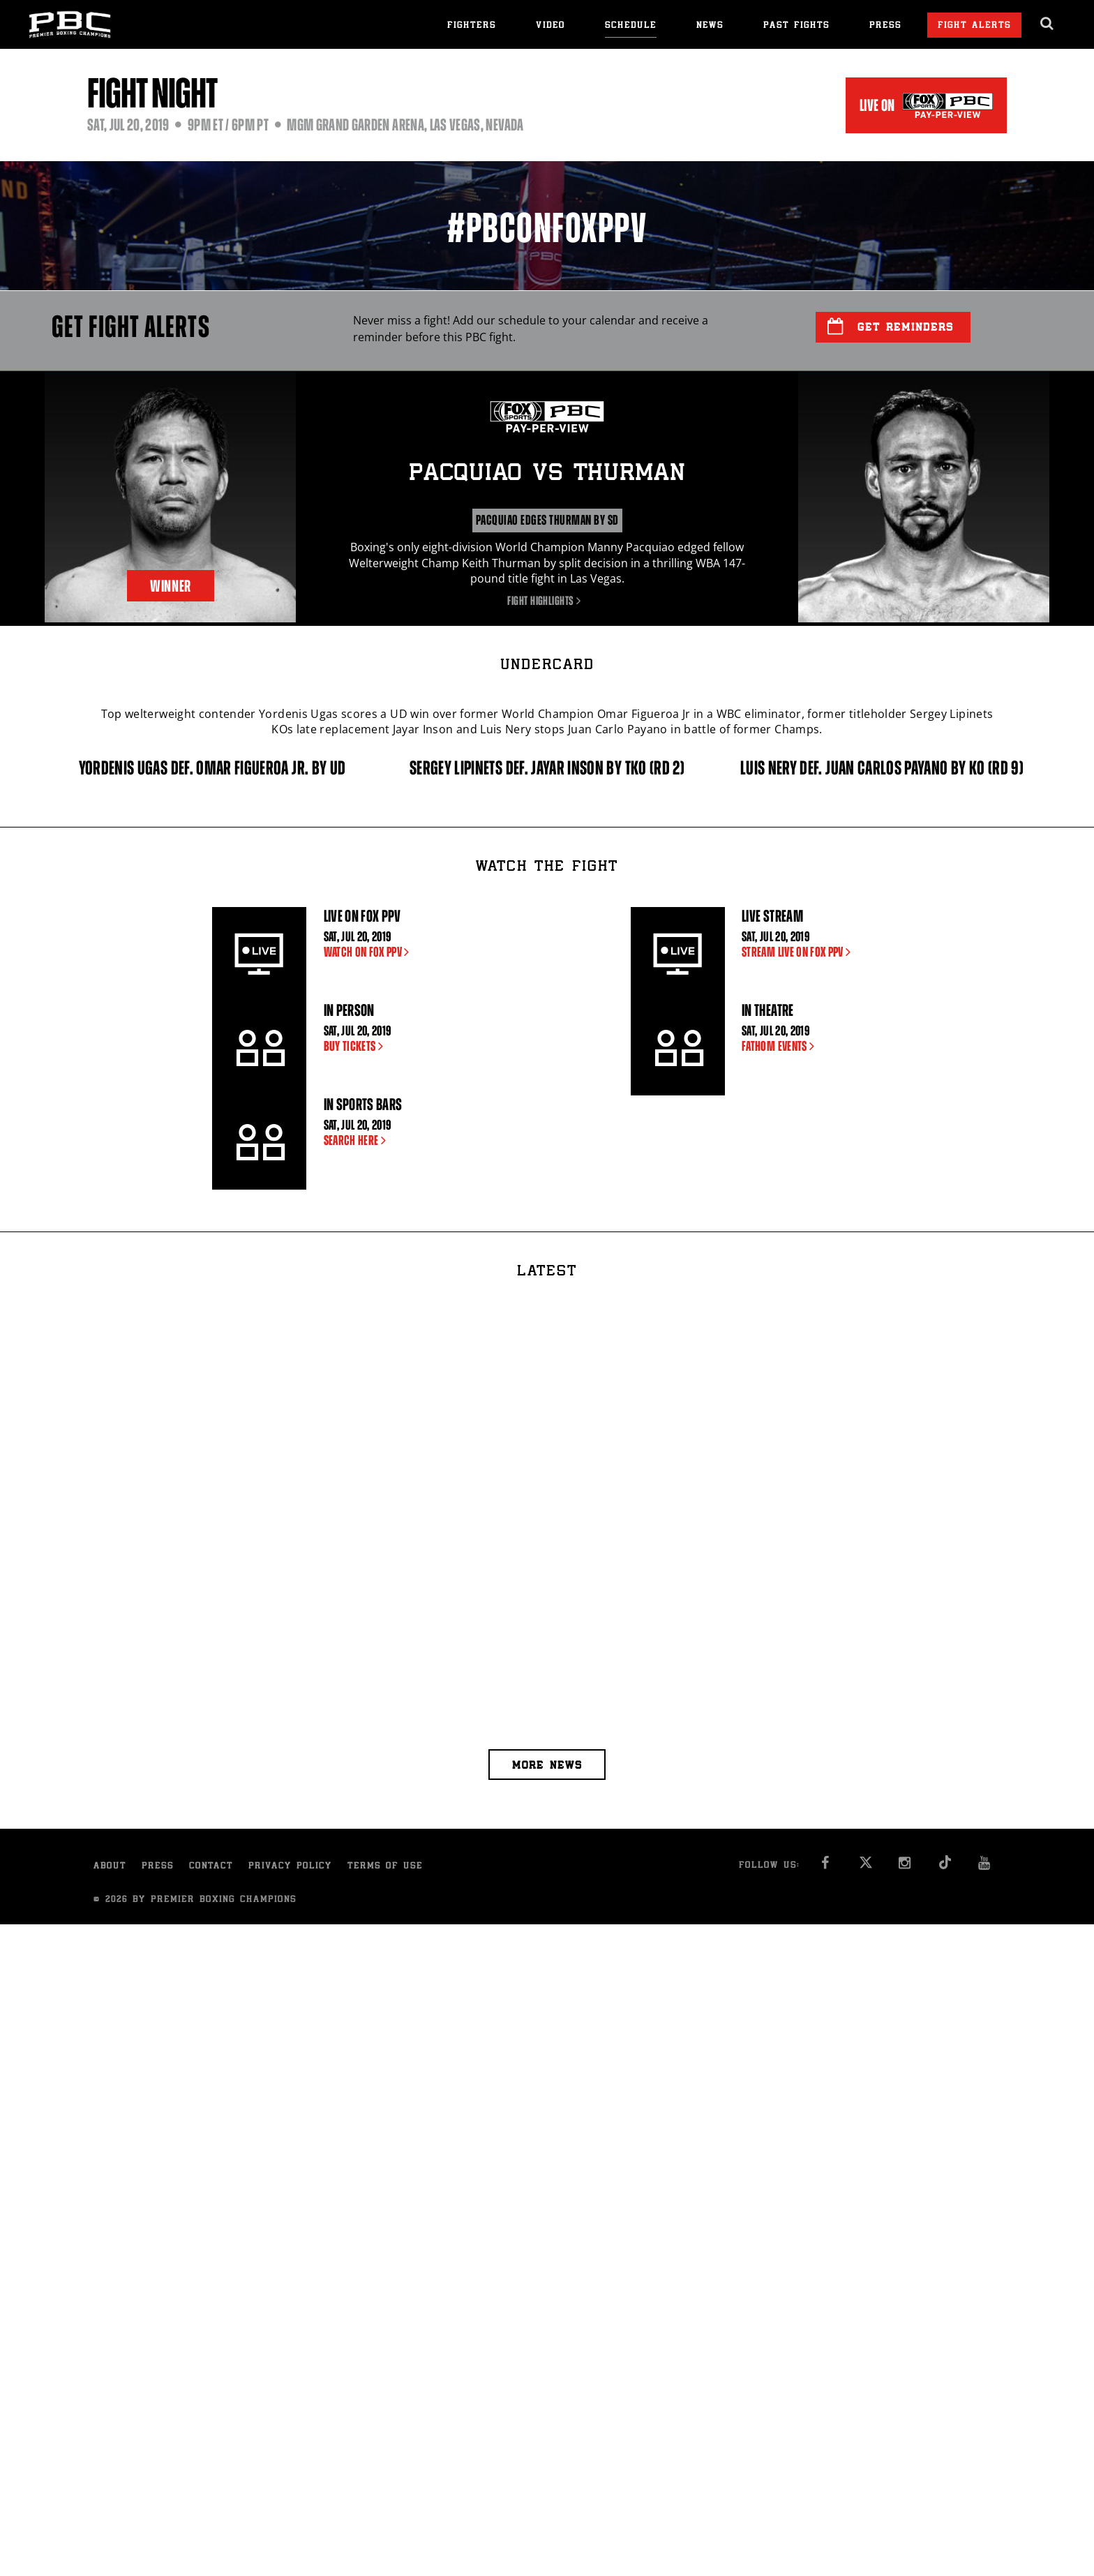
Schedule (631, 26)
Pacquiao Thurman (546, 474)
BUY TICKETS (356, 1046)
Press (885, 26)
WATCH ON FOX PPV (369, 952)
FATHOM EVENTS (781, 1046)
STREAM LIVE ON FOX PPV (799, 952)
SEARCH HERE (358, 1140)
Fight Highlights (546, 601)
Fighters (471, 26)
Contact (211, 1867)
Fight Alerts (974, 26)
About (109, 1867)
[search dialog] (1047, 23)
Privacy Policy (290, 1867)
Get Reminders (890, 326)
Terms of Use (385, 1867)
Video (550, 26)
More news (547, 1766)
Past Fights (796, 26)
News (710, 26)
